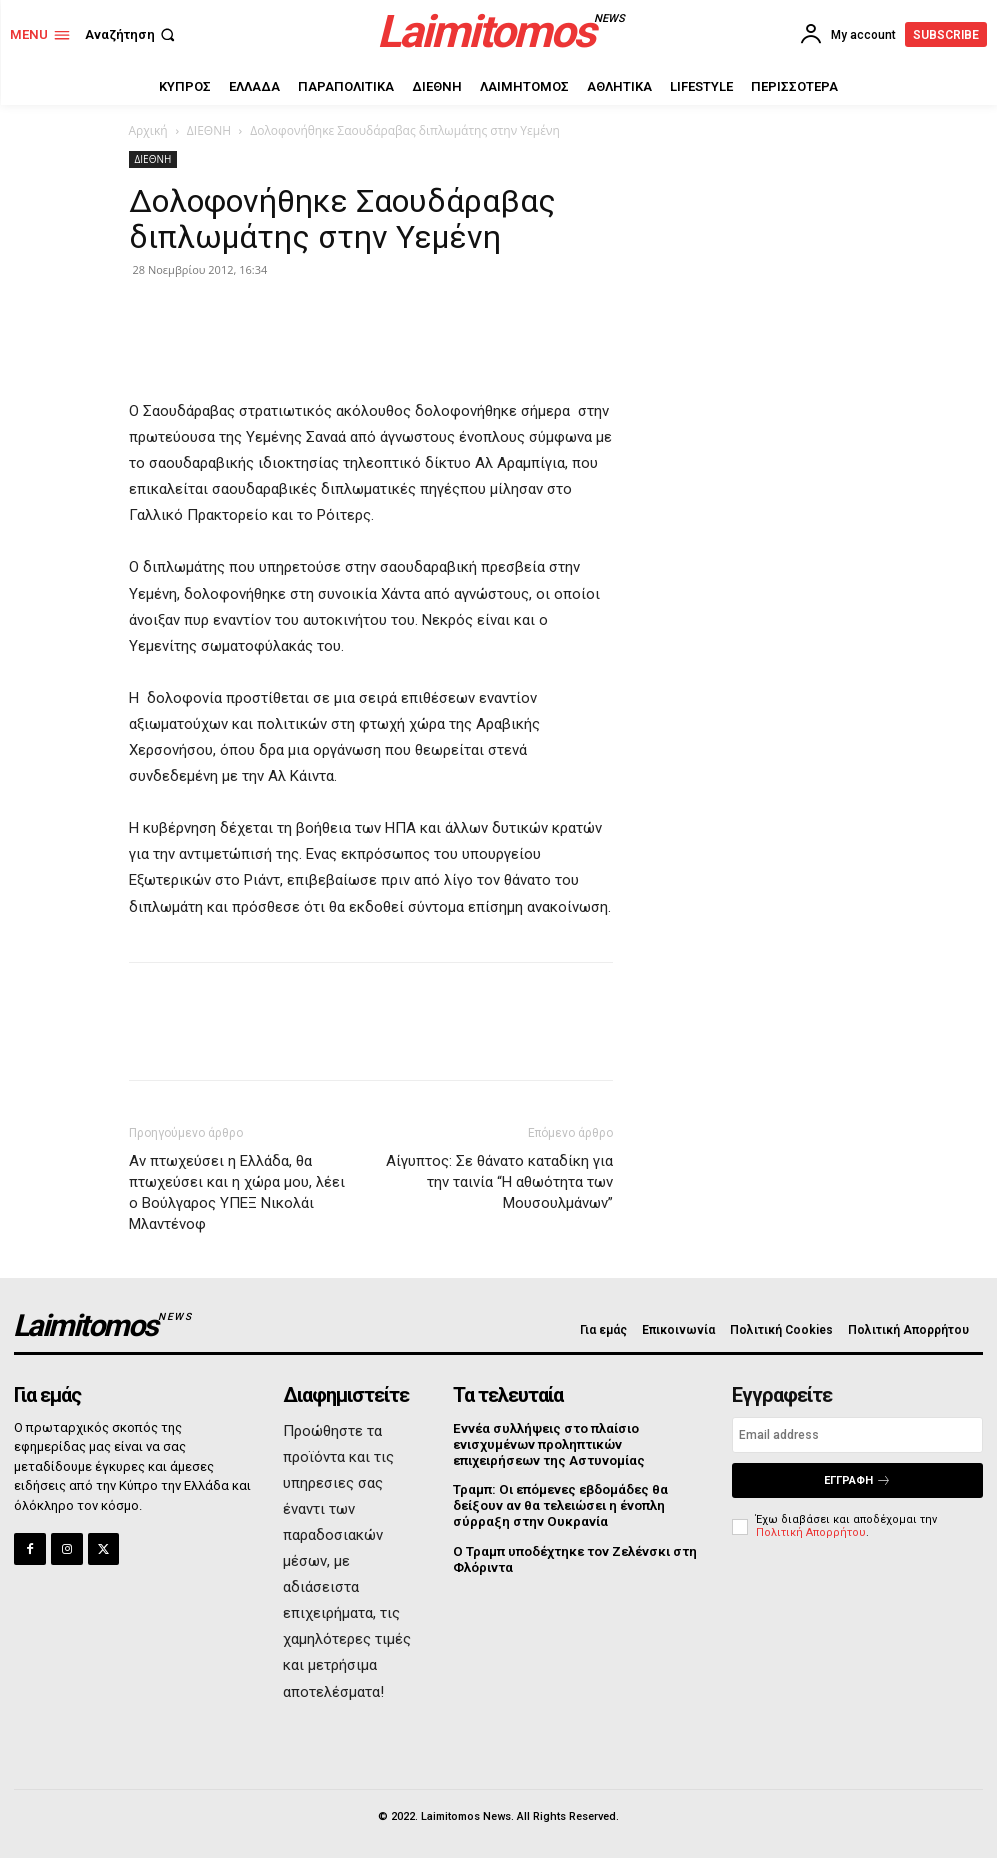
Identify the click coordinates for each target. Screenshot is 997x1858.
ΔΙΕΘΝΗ (209, 130)
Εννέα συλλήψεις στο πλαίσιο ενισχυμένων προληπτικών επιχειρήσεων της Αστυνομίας (547, 1444)
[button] (132, 34)
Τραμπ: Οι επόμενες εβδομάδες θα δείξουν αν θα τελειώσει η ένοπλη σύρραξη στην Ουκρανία (560, 1504)
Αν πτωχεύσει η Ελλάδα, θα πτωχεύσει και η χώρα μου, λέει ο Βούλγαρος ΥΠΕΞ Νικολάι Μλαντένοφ (237, 1192)
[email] (857, 1435)
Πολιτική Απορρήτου (811, 1532)
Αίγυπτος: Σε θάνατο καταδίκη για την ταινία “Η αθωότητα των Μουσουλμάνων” (499, 1182)
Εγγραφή (857, 1480)
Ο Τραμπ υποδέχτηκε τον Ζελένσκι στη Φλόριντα (572, 1556)
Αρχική (148, 130)
